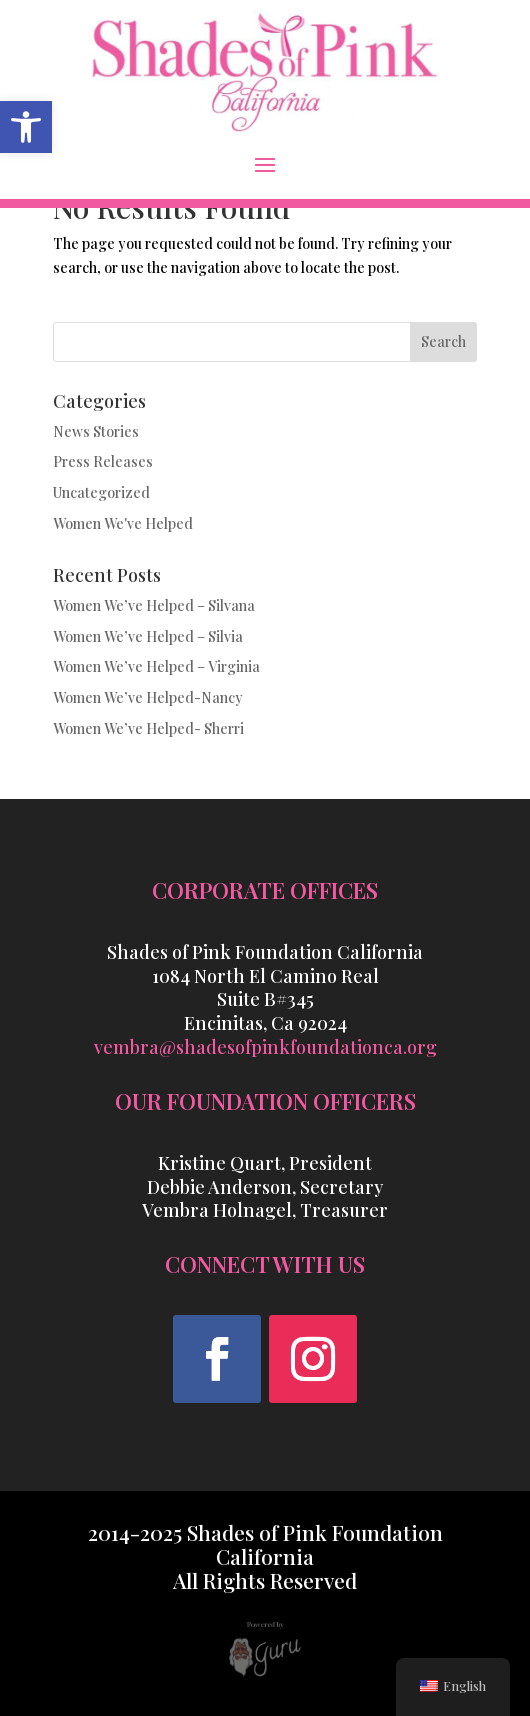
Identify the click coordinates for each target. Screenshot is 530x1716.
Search (443, 341)
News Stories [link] (96, 431)
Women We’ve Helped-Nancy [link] (148, 697)
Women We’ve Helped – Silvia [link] (148, 636)
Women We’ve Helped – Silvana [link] (154, 605)
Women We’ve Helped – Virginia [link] (156, 666)
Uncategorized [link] (101, 492)
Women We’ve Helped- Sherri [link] (148, 728)
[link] (26, 127)
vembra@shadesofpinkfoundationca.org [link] (265, 1047)
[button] (265, 164)
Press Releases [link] (103, 461)
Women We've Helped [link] (123, 523)
